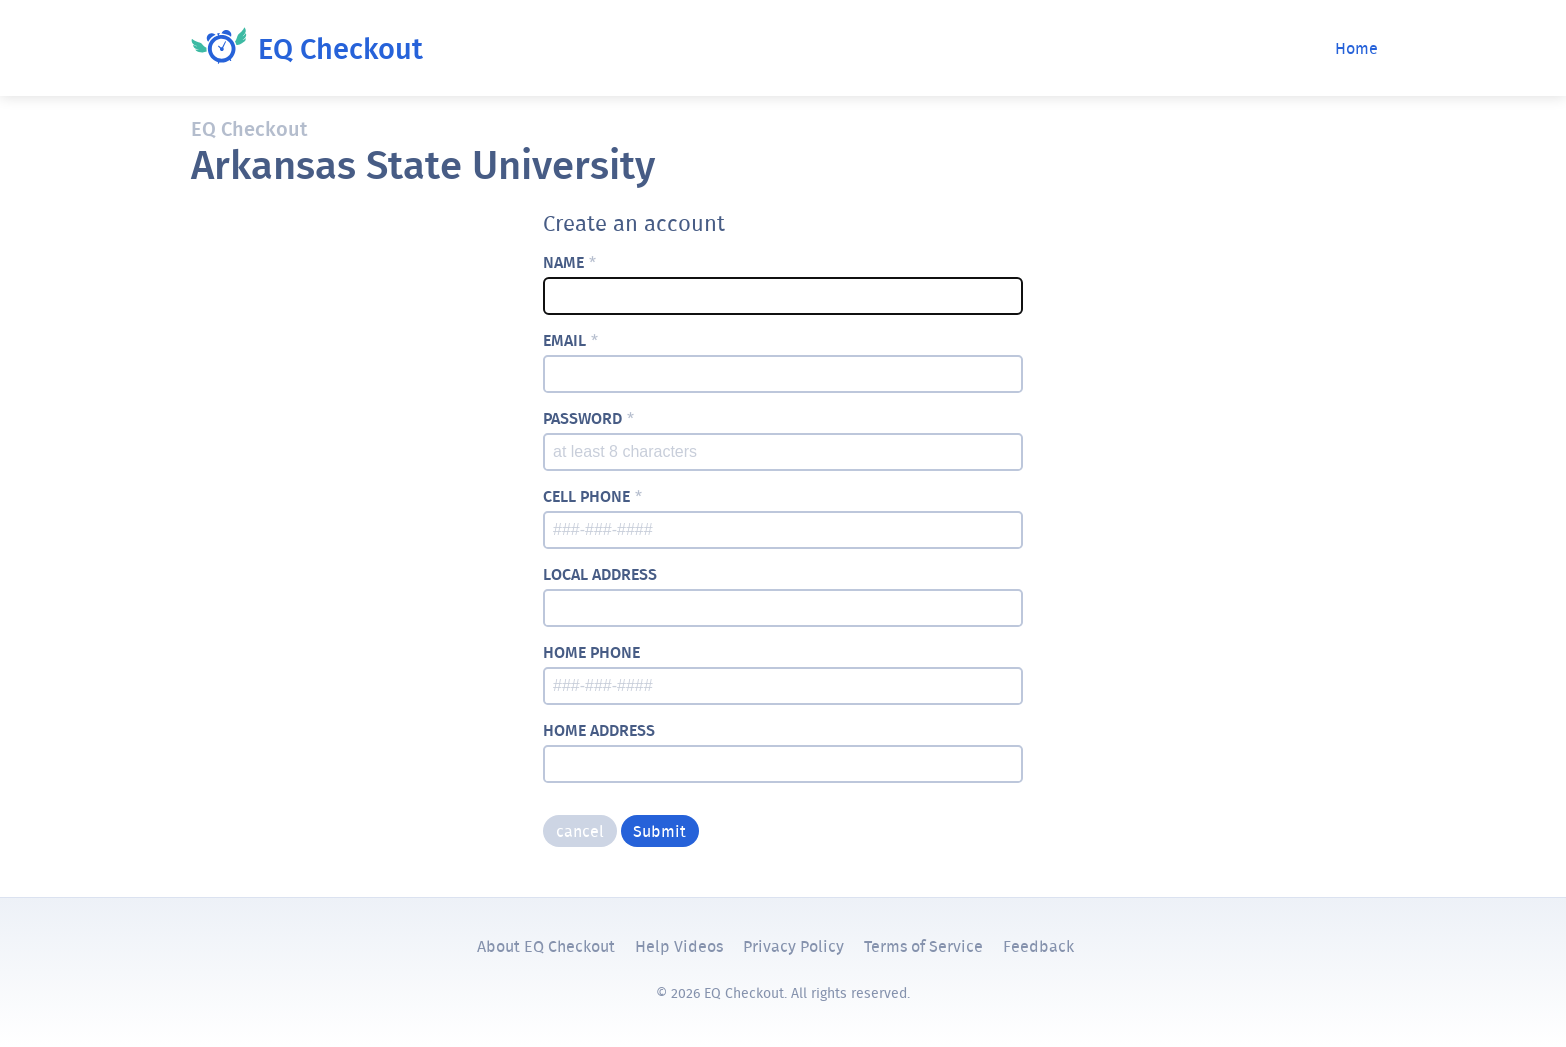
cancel (580, 831)
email (570, 340)
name (569, 262)
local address (600, 574)
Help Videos (679, 946)
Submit (659, 831)
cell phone (592, 496)
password (588, 418)
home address (599, 730)
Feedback (1038, 946)
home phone (591, 652)
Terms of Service (923, 946)
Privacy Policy (793, 946)
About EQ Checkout (546, 946)
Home (1356, 48)
